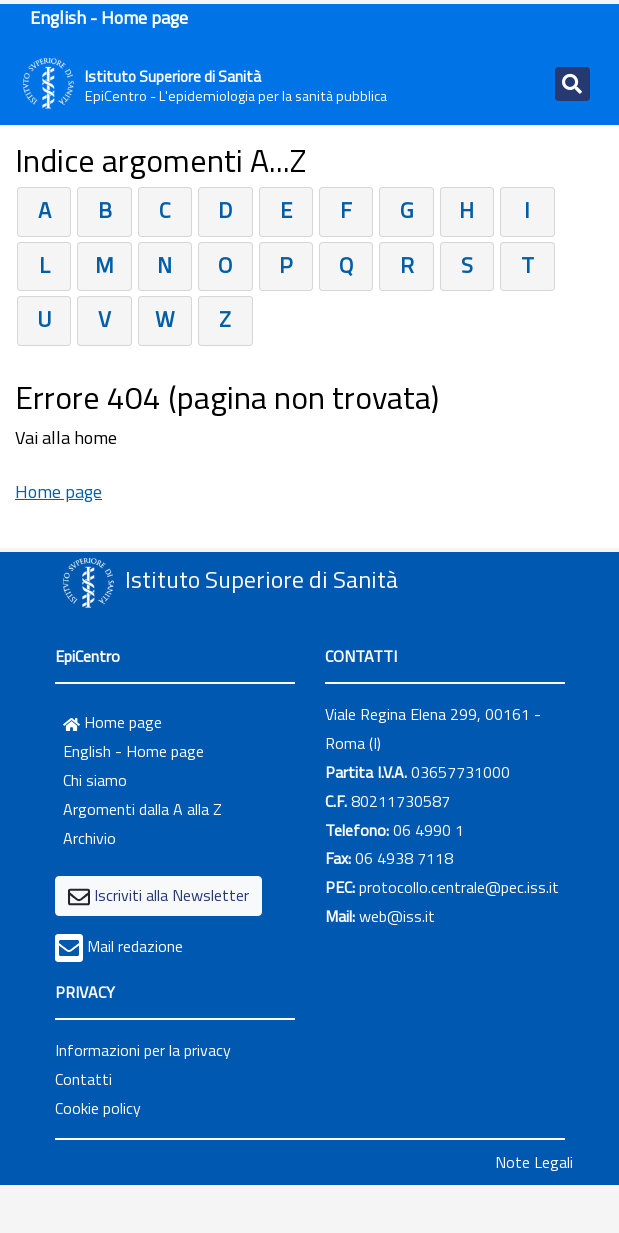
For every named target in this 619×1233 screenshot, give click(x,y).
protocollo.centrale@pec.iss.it (459, 887)
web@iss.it (397, 916)
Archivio (89, 838)
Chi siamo (95, 780)
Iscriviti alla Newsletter (171, 895)
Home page (58, 491)
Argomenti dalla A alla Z (142, 809)
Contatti (83, 1079)
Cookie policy (98, 1108)
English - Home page (109, 17)
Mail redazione (135, 946)
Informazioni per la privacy (143, 1050)
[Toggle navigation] (572, 84)
